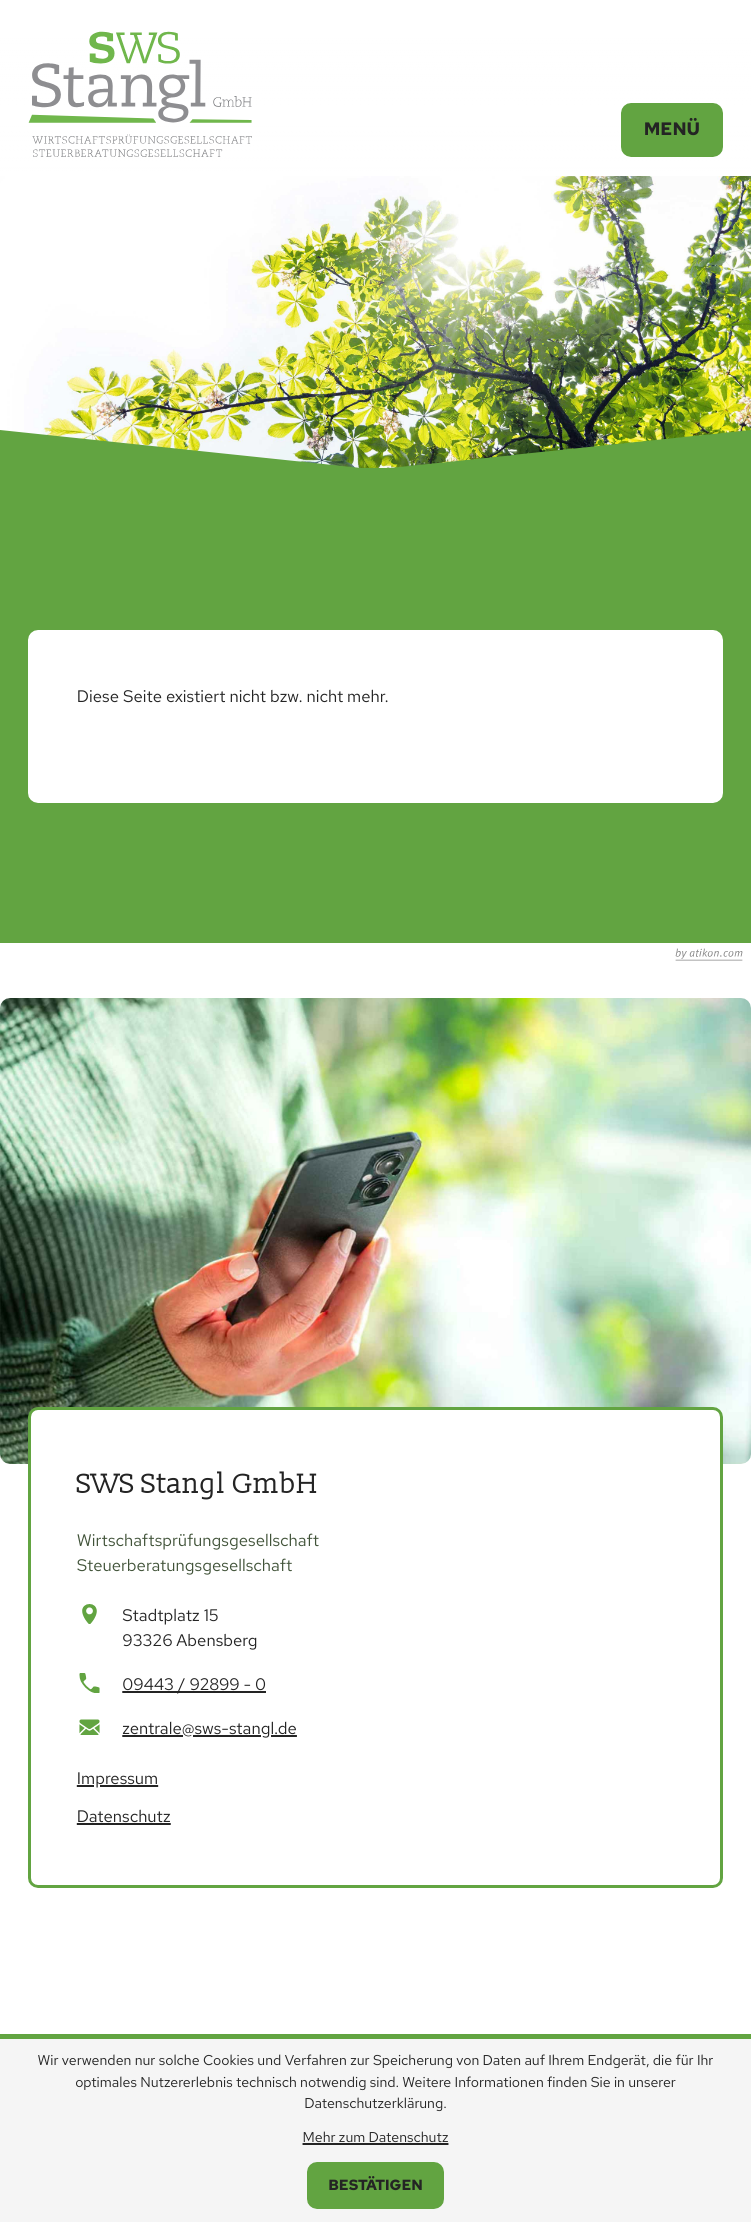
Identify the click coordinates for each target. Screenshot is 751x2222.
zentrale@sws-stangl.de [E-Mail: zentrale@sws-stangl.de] (209, 1729)
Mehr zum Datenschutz (376, 2138)
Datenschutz (124, 1817)
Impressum (117, 1779)
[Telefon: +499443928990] (194, 1685)
